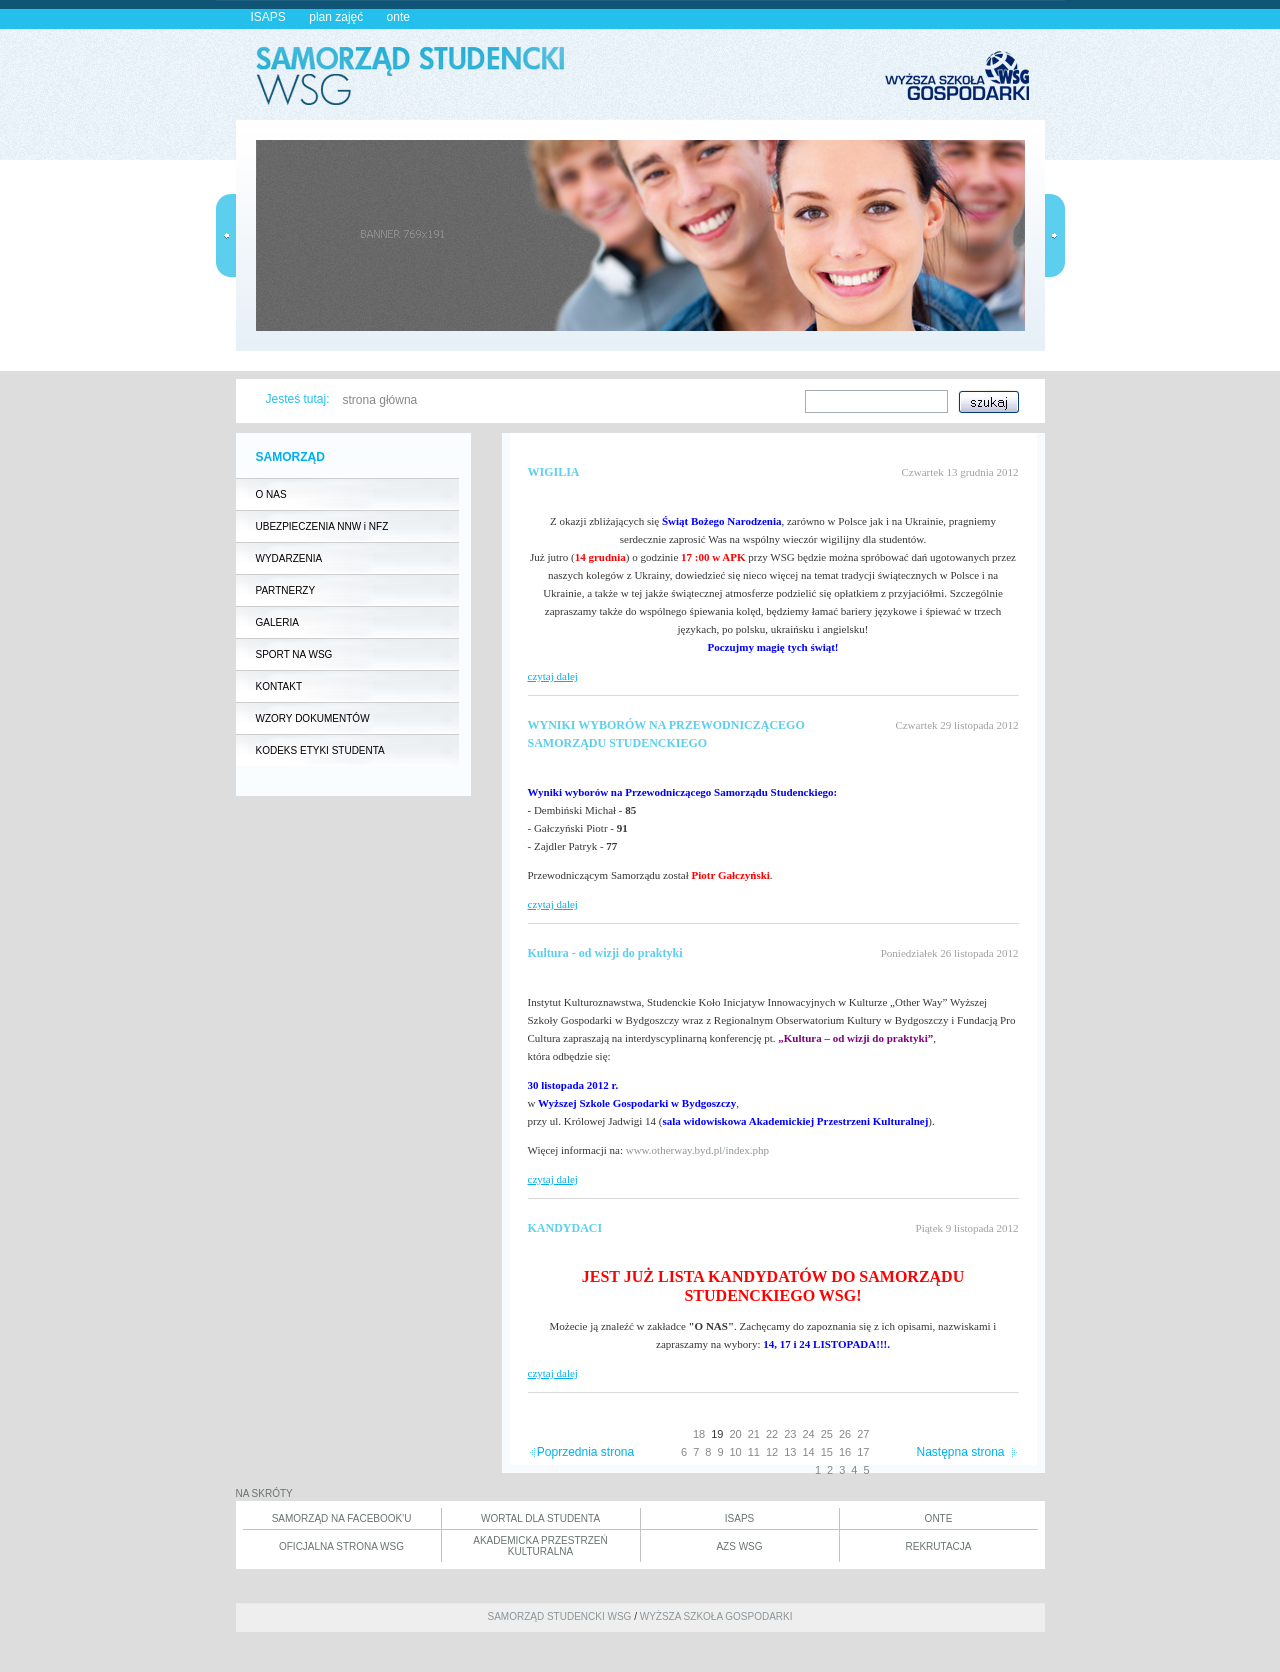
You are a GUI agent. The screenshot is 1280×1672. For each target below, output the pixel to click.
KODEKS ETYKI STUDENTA (320, 750)
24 (809, 1434)
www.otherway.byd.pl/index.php (697, 1150)
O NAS (271, 494)
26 (845, 1434)
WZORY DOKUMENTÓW (313, 718)
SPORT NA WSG (294, 654)
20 (736, 1434)
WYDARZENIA (289, 558)
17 (863, 1452)
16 (845, 1452)
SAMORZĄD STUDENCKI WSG (559, 1616)
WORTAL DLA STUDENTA (540, 1518)
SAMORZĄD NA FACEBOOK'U (342, 1518)
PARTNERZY (286, 590)
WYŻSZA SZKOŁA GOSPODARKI (716, 1616)
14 (809, 1452)
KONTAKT (279, 686)
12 (772, 1452)
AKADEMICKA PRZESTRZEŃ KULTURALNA (540, 1546)
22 (772, 1434)
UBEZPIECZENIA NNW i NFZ (322, 526)
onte (398, 17)
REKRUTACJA (939, 1546)
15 (827, 1452)
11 (754, 1452)
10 (736, 1452)
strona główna (380, 400)
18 (699, 1434)
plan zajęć (336, 17)
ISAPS (268, 17)
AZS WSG (739, 1546)
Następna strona (960, 1452)
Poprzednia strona (585, 1452)
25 (827, 1434)
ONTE (939, 1518)
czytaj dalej (553, 676)
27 (863, 1434)
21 (754, 1434)
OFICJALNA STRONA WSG (341, 1546)
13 (790, 1452)
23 (790, 1434)
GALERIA (277, 622)
